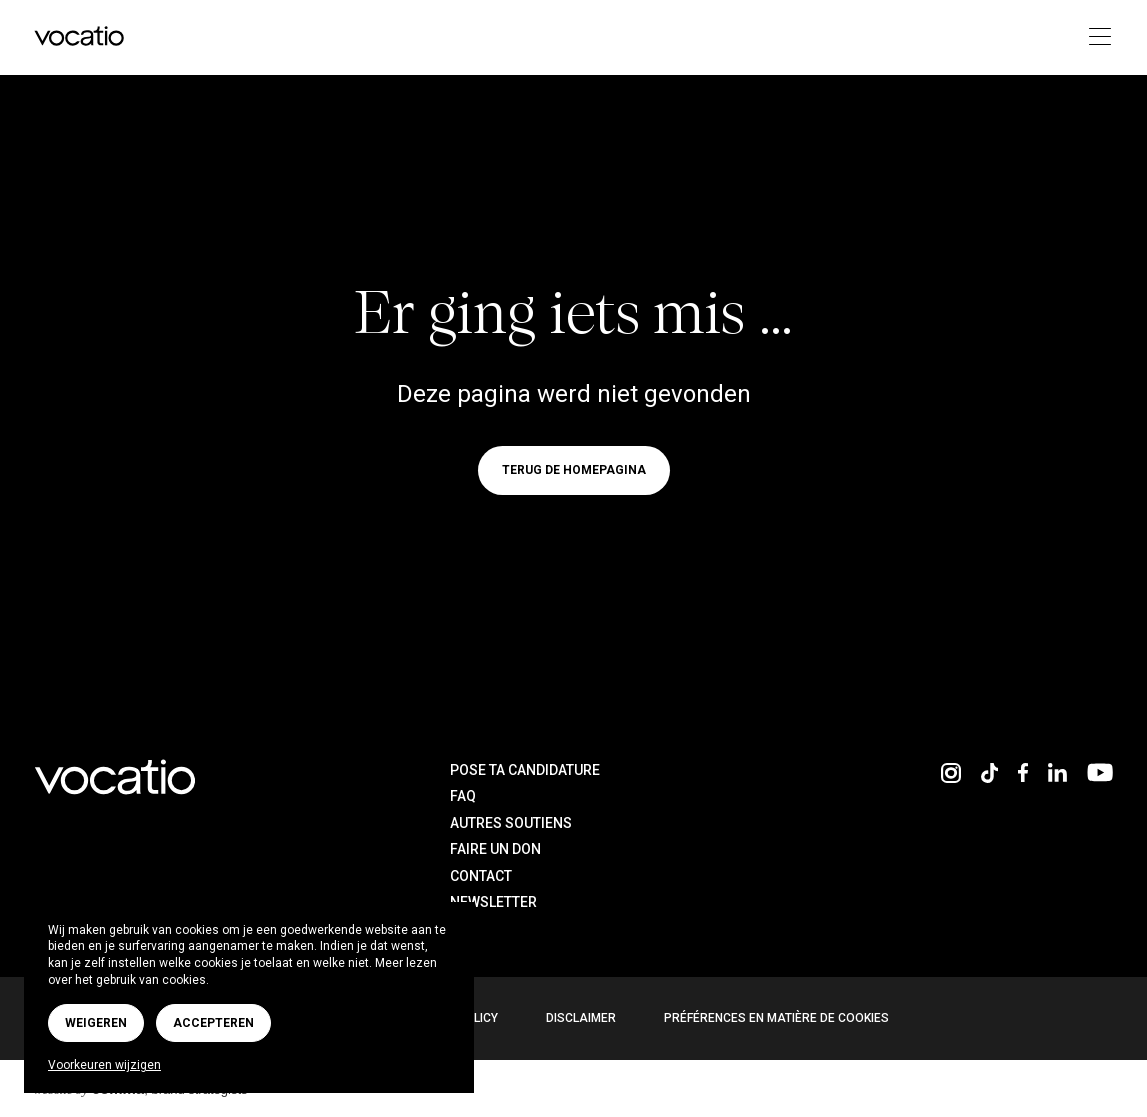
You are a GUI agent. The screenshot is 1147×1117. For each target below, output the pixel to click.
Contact (481, 876)
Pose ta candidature (525, 770)
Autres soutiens (511, 823)
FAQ (463, 796)
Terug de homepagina (574, 470)
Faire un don (495, 849)
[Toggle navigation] (1094, 37)
